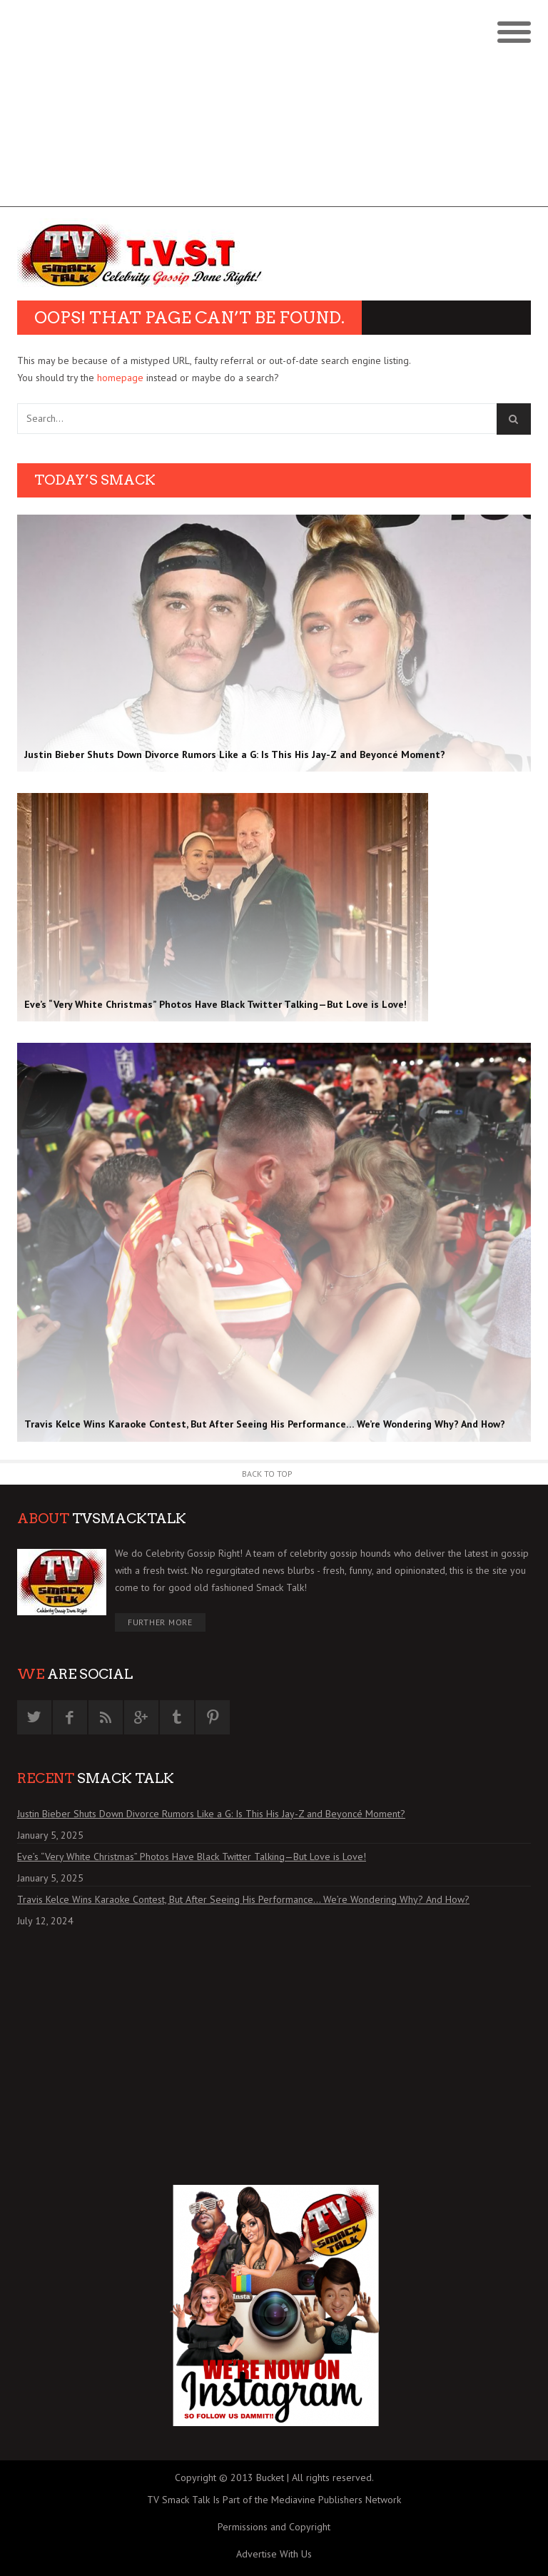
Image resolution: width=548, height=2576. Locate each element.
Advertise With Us (274, 2553)
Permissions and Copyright (274, 2526)
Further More (160, 1622)
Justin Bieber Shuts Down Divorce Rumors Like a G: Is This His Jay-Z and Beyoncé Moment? (211, 1813)
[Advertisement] (274, 107)
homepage (120, 377)
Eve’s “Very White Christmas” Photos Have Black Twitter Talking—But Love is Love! (191, 1856)
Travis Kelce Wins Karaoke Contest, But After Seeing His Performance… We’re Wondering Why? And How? (243, 1899)
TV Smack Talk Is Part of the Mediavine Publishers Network (274, 2499)
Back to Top (267, 1473)
